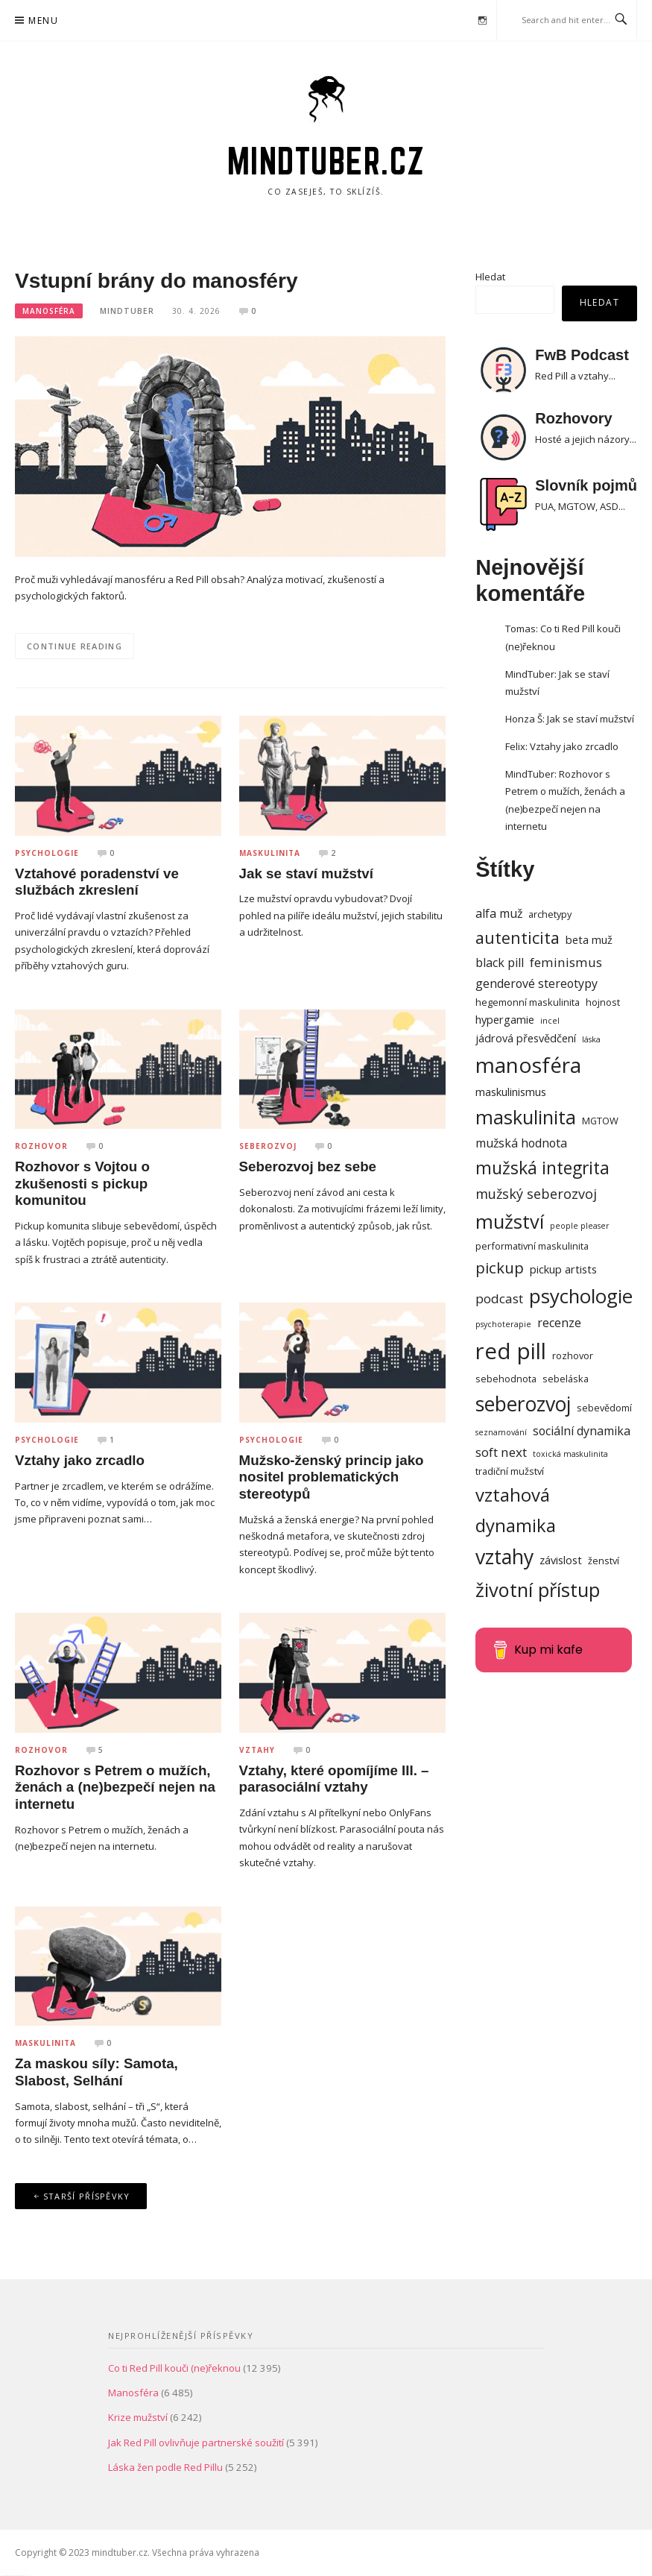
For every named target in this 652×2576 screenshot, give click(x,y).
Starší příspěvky (86, 2196)
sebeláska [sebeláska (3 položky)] (565, 1378)
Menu (43, 20)
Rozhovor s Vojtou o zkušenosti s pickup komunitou (82, 1183)
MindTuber (127, 311)
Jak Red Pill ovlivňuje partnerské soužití (196, 2442)
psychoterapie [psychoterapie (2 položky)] (503, 1324)
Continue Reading (74, 646)
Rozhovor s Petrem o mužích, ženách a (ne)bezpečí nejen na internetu (115, 1787)
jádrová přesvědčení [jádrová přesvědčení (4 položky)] (525, 1037)
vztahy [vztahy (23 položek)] (504, 1556)
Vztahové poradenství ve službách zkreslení (97, 882)
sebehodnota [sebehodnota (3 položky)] (506, 1378)
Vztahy (257, 1750)
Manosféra (48, 311)
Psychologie (47, 853)
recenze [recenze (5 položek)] (559, 1322)
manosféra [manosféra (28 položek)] (528, 1065)
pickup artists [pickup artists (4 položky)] (563, 1269)
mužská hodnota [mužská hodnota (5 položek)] (521, 1143)
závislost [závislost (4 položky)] (560, 1559)
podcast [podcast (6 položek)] (499, 1298)
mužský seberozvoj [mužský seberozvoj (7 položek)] (536, 1194)
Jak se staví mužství (306, 873)
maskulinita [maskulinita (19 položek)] (525, 1117)
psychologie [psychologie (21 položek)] (581, 1295)
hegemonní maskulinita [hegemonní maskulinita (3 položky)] (527, 1002)
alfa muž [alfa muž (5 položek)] (498, 913)
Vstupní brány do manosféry (156, 280)
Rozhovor (41, 1146)
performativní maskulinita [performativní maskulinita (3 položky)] (532, 1246)
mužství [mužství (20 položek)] (509, 1221)
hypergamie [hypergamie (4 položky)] (504, 1019)
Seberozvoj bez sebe (307, 1166)
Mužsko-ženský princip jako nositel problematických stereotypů (331, 1477)
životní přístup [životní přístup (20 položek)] (537, 1589)
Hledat (490, 276)
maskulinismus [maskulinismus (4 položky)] (510, 1091)
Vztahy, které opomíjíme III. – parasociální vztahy (334, 1779)
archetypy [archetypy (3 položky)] (550, 914)
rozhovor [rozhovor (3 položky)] (572, 1355)
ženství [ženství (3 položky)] (603, 1560)
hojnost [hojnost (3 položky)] (603, 1002)
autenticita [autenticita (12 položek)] (517, 937)
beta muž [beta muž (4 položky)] (589, 939)
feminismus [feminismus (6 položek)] (566, 962)
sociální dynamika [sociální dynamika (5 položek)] (581, 1431)
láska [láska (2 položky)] (591, 1039)
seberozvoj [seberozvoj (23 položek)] (523, 1404)
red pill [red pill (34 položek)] (510, 1351)
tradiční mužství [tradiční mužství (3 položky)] (509, 1471)
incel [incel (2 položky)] (550, 1020)
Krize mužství (138, 2417)
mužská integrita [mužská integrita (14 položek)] (542, 1168)
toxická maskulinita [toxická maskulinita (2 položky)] (570, 1454)
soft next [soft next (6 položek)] (501, 1452)
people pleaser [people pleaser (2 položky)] (580, 1226)
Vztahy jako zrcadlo (80, 1460)
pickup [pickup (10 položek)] (499, 1267)
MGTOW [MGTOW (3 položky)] (600, 1120)
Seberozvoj (268, 1146)
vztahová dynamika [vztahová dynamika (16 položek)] (515, 1509)
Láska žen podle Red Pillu (165, 2467)
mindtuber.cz (326, 161)
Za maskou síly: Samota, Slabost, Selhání (96, 2072)
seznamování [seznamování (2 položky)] (501, 1432)
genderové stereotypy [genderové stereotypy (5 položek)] (536, 983)
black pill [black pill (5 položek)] (499, 962)
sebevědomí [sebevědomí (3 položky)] (604, 1407)
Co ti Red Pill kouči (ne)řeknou (174, 2368)
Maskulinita (269, 853)
